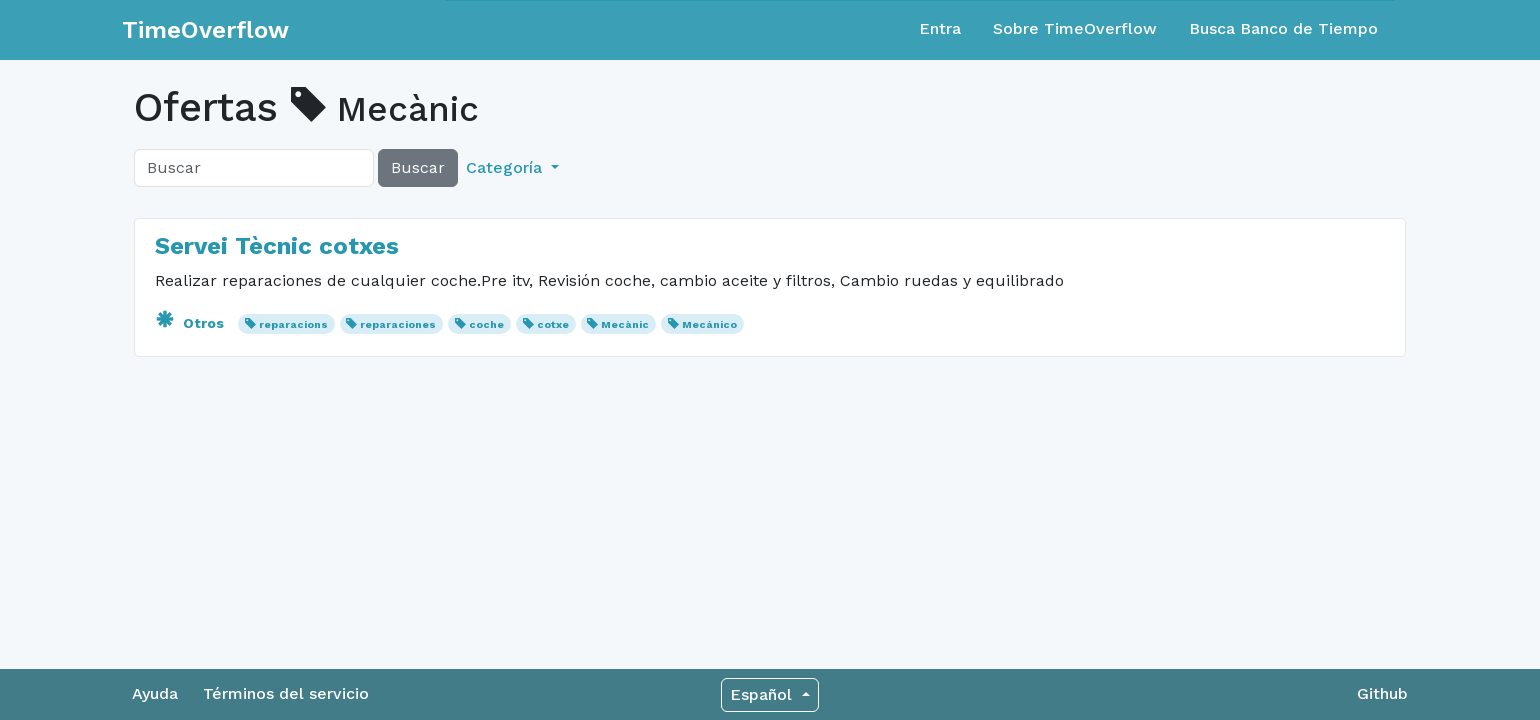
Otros (191, 323)
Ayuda (155, 693)
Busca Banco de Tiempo (1283, 28)
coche (486, 324)
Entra (940, 28)
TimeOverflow (205, 30)
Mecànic (625, 324)
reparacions (293, 324)
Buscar (418, 167)
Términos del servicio (286, 693)
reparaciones (398, 324)
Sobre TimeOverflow (1075, 28)
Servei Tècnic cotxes (277, 246)
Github (1382, 693)
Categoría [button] (506, 167)
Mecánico (709, 324)
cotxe (553, 324)
